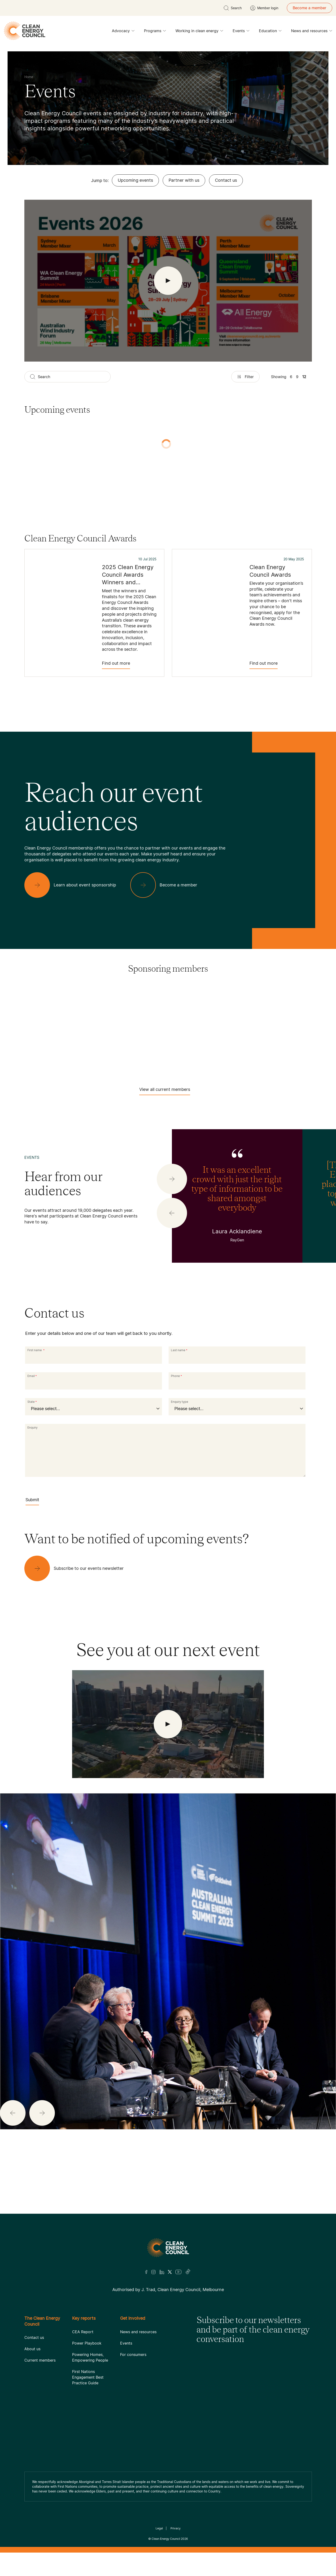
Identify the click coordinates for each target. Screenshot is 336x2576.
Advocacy (123, 31)
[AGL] (88, 999)
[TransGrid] (168, 1060)
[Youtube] (178, 2272)
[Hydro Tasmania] (36, 1030)
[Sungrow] (247, 1045)
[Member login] (264, 8)
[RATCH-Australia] (300, 1030)
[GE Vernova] (194, 1015)
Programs (155, 31)
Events (241, 31)
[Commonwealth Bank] (247, 999)
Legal (159, 2528)
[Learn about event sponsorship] (74, 885)
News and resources (311, 31)
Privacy (175, 2528)
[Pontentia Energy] (247, 1030)
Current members (40, 2360)
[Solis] (88, 1045)
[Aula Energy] (194, 999)
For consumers (133, 2354)
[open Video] (168, 280)
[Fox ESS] (141, 1015)
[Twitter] (170, 2272)
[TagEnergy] (300, 1045)
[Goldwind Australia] (247, 1015)
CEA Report (82, 2331)
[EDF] (36, 1015)
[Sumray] (194, 1045)
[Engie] (88, 1015)
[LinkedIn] (161, 2272)
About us (32, 2348)
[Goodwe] (300, 1015)
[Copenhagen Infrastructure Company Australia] (300, 999)
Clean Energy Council (166, 2539)
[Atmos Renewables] (141, 999)
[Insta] (153, 2272)
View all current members (164, 1091)
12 (304, 376)
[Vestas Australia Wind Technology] (221, 1060)
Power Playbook (86, 2343)
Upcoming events (135, 180)
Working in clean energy (199, 31)
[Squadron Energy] (141, 1045)
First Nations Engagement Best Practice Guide (88, 2377)
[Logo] (168, 2247)
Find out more (116, 665)
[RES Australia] (36, 1045)
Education (270, 31)
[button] (172, 1213)
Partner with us (184, 180)
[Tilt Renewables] (115, 1060)
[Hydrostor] (88, 1030)
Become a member (309, 7)
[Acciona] (36, 999)
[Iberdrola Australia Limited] (141, 1030)
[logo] (24, 31)
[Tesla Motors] (62, 1060)
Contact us (226, 180)
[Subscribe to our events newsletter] (77, 1568)
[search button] (233, 8)
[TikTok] (188, 2271)
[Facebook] (146, 2272)
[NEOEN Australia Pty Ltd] (194, 1030)
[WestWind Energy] (274, 1060)
